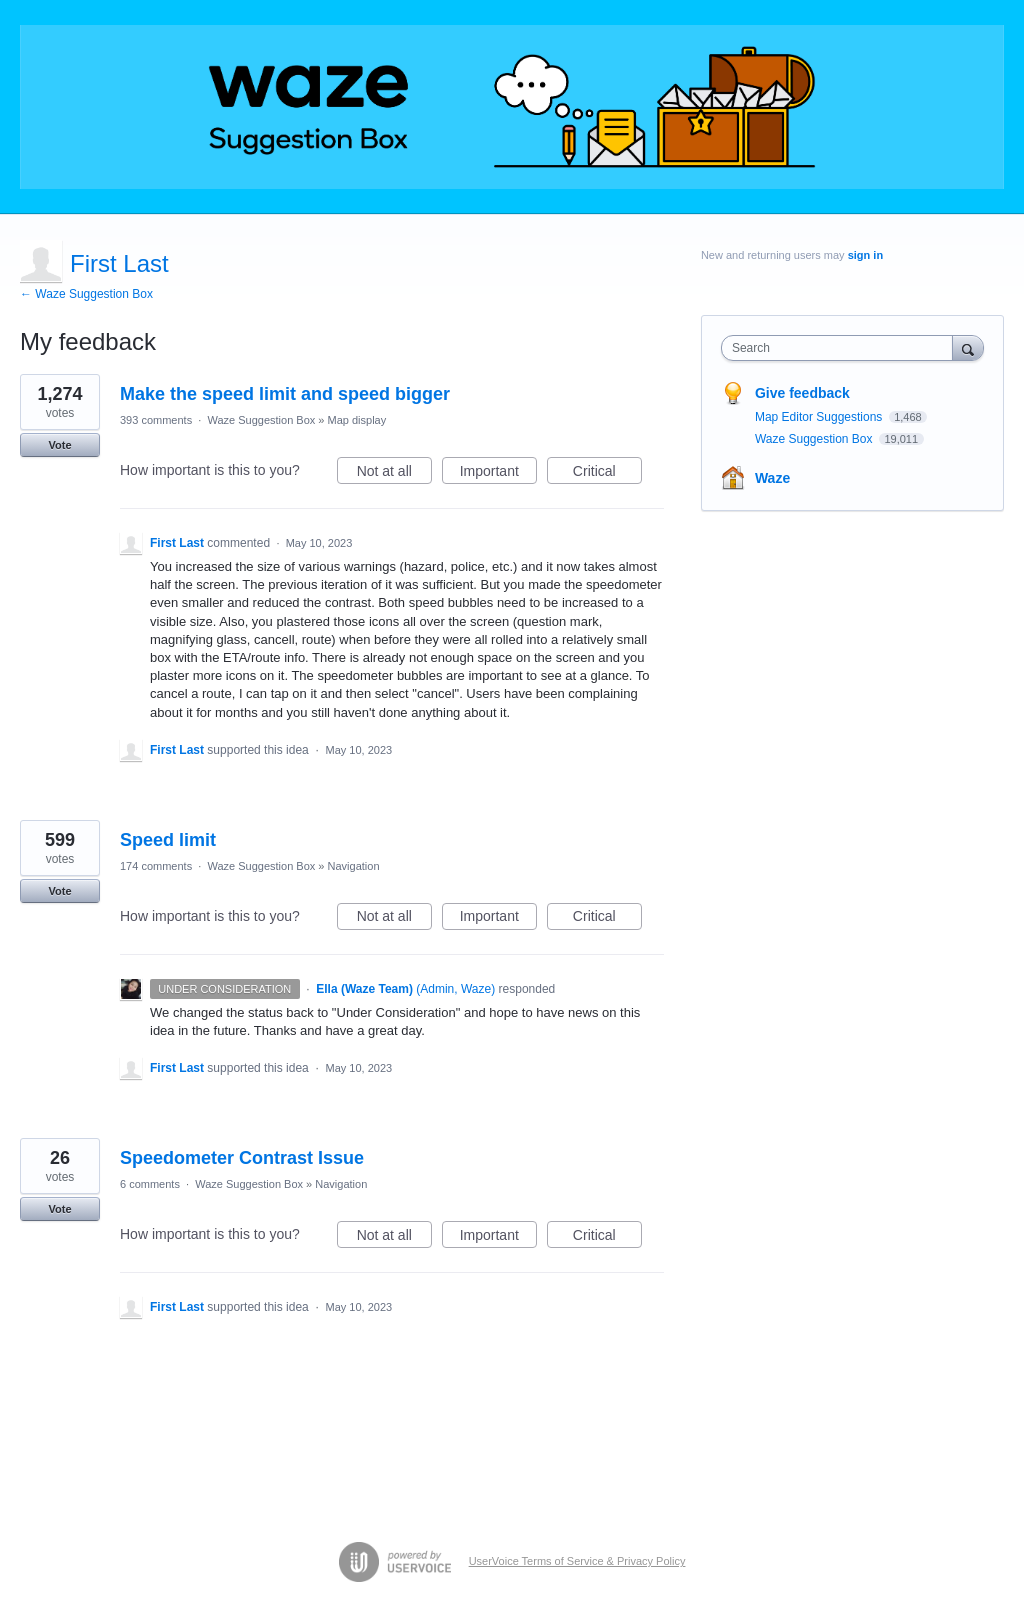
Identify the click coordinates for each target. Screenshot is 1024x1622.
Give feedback (802, 393)
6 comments (150, 1184)
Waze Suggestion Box (261, 420)
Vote (59, 445)
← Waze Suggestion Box (86, 294)
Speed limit (168, 840)
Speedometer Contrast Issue (242, 1158)
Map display (357, 420)
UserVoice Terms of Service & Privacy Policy (577, 1561)
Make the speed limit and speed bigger (285, 394)
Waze (772, 478)
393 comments (156, 420)
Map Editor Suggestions (820, 417)
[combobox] (841, 348)
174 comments (156, 866)
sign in (865, 255)
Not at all (394, 474)
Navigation (354, 866)
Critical (607, 474)
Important (498, 474)
